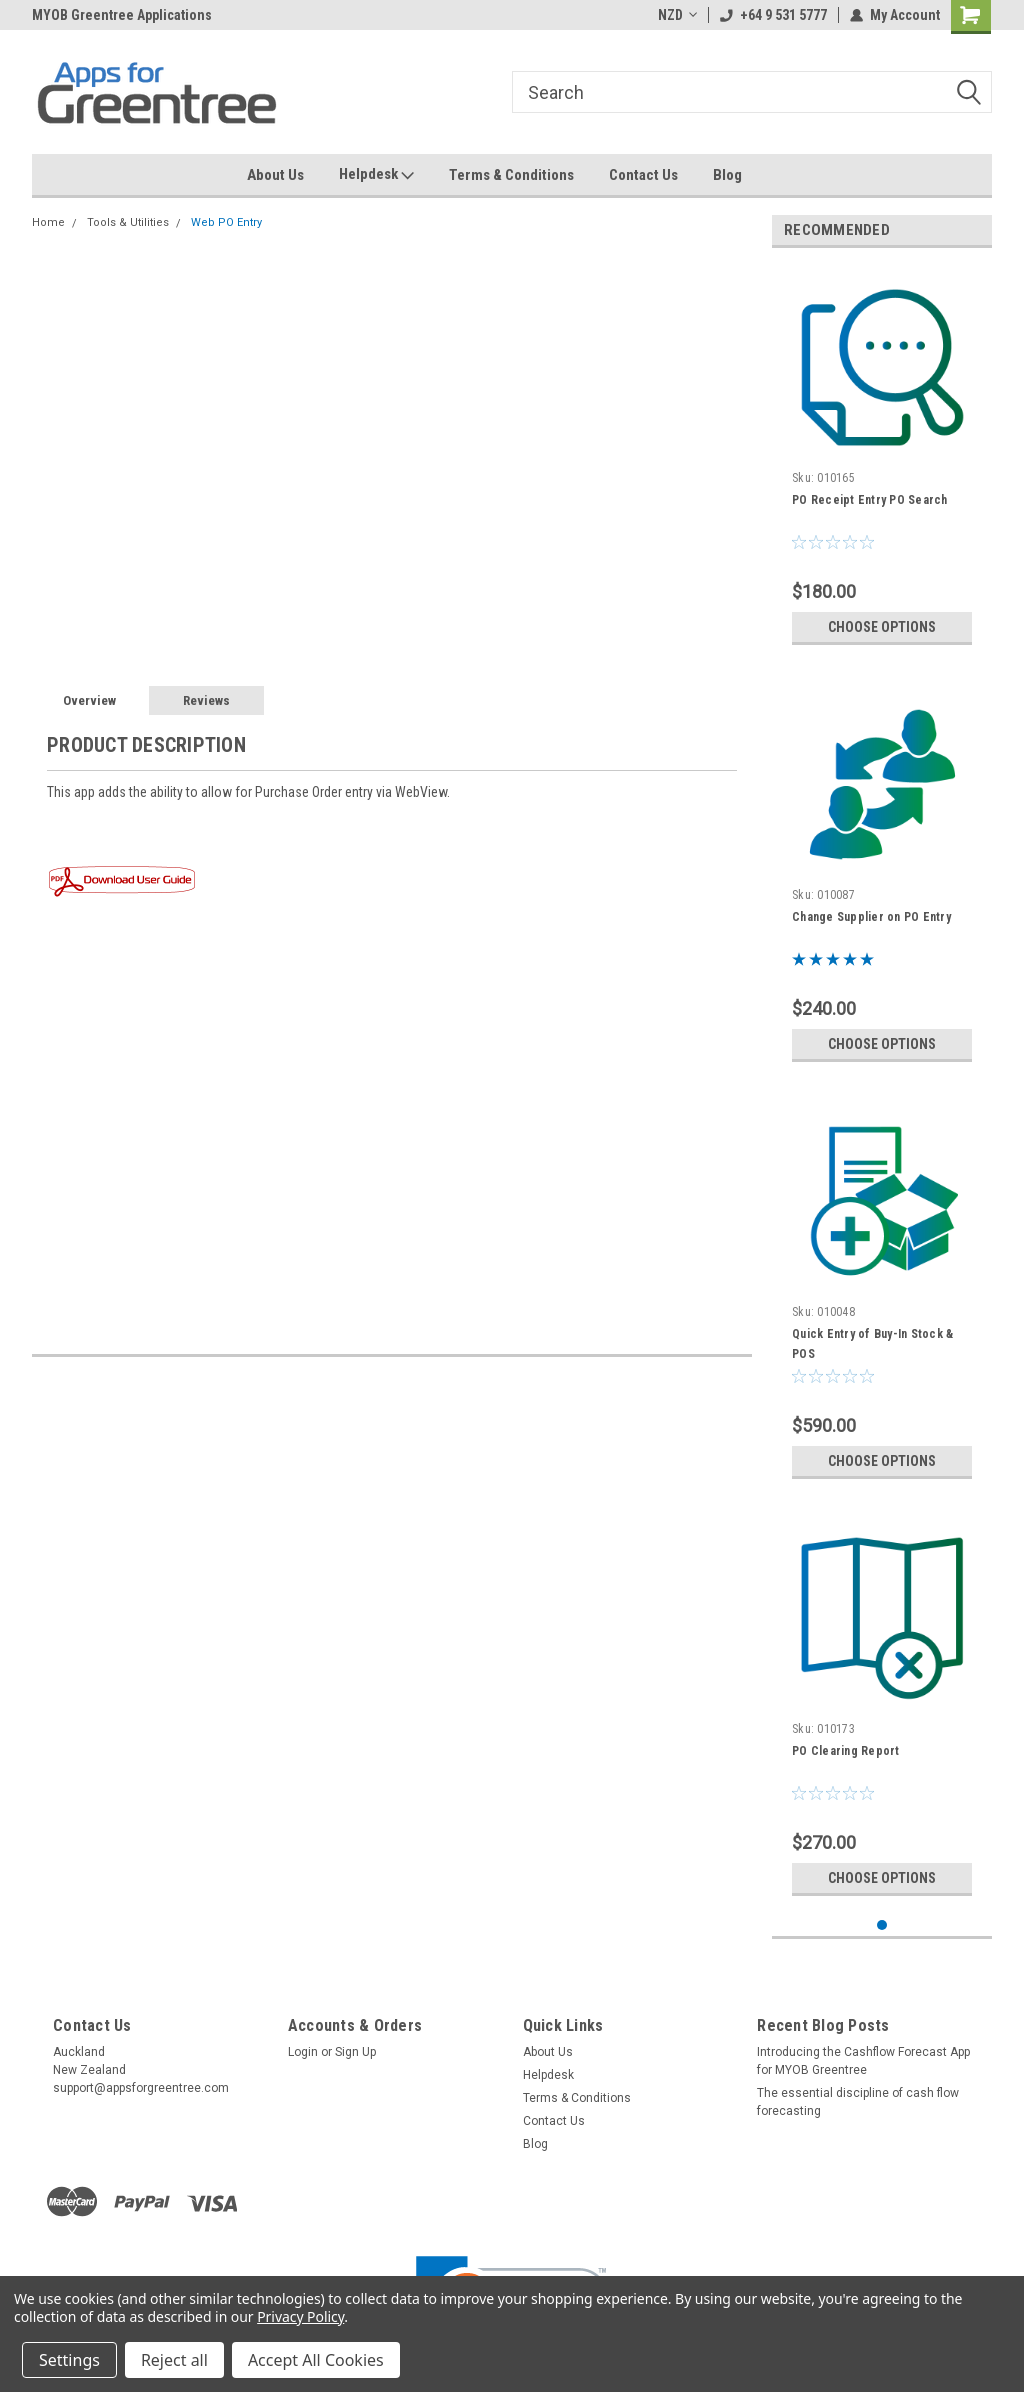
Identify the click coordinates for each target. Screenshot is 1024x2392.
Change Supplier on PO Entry (871, 917)
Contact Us (643, 175)
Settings (69, 2360)
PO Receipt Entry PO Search (870, 500)
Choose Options (882, 627)
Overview (89, 700)
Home (48, 222)
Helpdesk (376, 175)
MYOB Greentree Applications (122, 15)
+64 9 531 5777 (773, 15)
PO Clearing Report (846, 1751)
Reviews (206, 700)
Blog (727, 175)
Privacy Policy (300, 2316)
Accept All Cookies (316, 2360)
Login (303, 2052)
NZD (677, 15)
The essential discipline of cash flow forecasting (858, 2102)
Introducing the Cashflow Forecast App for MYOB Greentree (863, 2061)
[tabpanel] (882, 459)
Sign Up (355, 2052)
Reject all (174, 2360)
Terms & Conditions (511, 175)
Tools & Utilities (128, 222)
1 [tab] (882, 1925)
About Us (275, 175)
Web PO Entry (226, 222)
